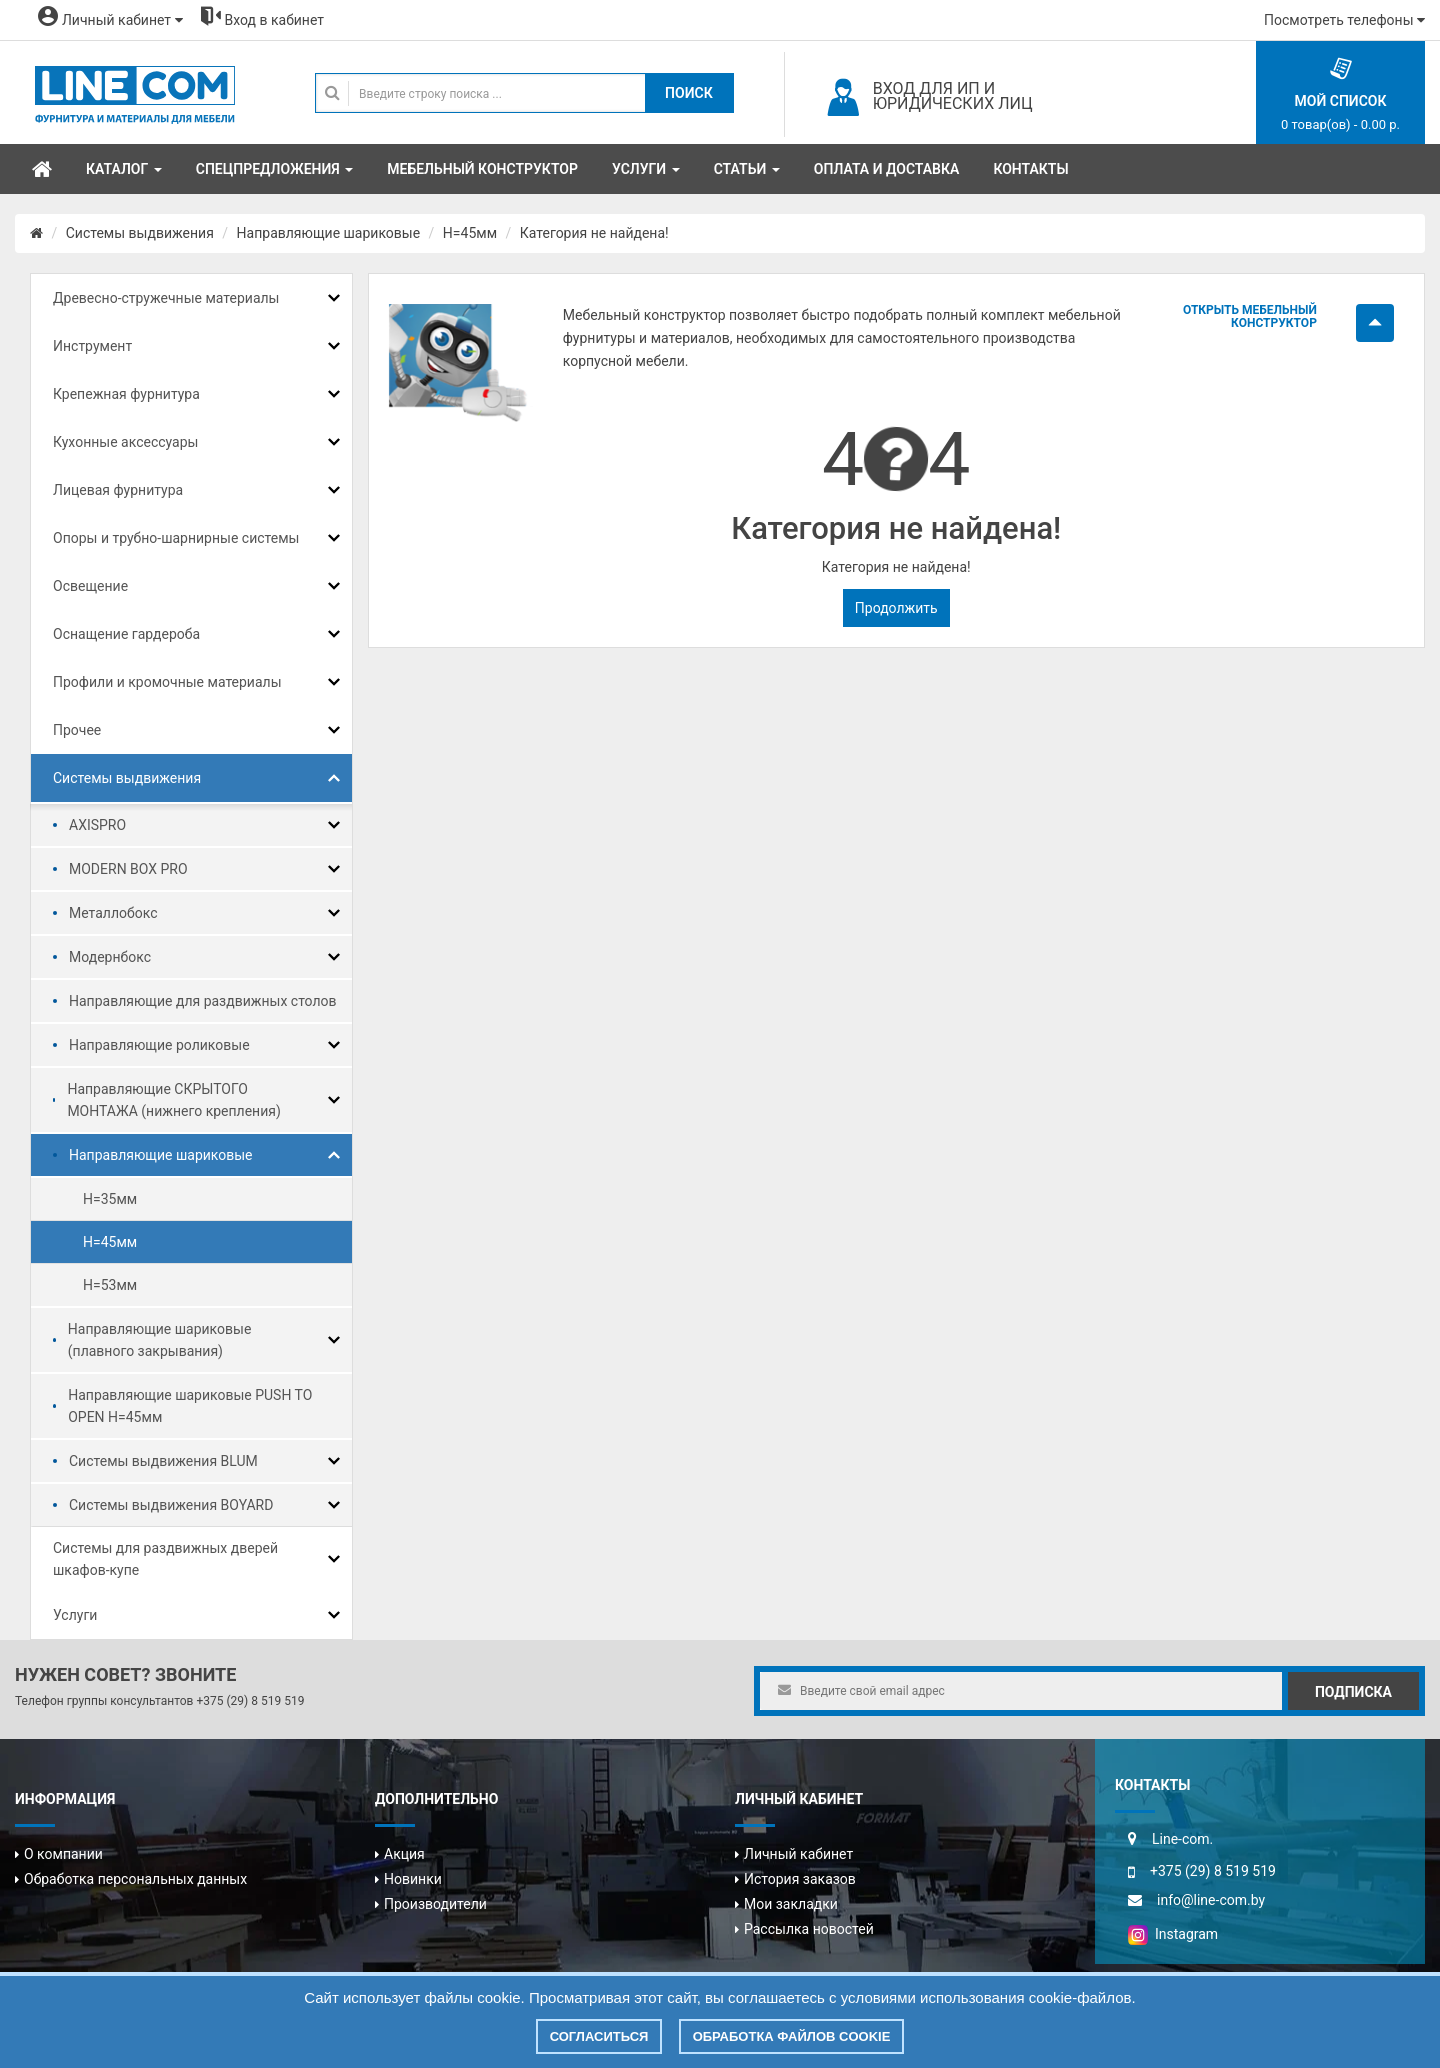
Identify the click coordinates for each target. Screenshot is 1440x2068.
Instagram (1173, 1934)
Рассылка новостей (809, 1929)
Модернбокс (110, 957)
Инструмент (92, 346)
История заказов (800, 1879)
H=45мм (470, 233)
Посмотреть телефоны (1344, 20)
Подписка (1353, 1692)
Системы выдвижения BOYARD (171, 1505)
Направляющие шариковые (329, 233)
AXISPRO (97, 825)
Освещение (90, 586)
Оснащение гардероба (126, 634)
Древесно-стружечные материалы (166, 298)
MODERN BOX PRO (128, 869)
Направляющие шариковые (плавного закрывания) (160, 1340)
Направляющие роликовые (159, 1045)
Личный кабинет (798, 1854)
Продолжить (896, 608)
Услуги (75, 1615)
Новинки (413, 1879)
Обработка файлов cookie (792, 2036)
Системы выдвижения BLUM (163, 1461)
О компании (63, 1854)
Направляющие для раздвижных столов (203, 1001)
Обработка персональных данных (135, 1879)
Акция (404, 1854)
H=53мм (110, 1285)
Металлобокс (113, 913)
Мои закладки (791, 1904)
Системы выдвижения (140, 233)
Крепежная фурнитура (126, 394)
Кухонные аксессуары (125, 442)
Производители (435, 1904)
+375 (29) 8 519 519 (250, 1701)
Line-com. (1182, 1839)
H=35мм (110, 1199)
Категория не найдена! (594, 233)
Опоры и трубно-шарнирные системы (176, 538)
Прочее (77, 730)
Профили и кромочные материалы (167, 682)
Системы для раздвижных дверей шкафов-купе (165, 1559)
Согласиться (599, 2036)
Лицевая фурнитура (118, 490)
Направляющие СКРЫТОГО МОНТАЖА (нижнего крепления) (173, 1100)
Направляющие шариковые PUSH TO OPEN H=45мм (190, 1406)
